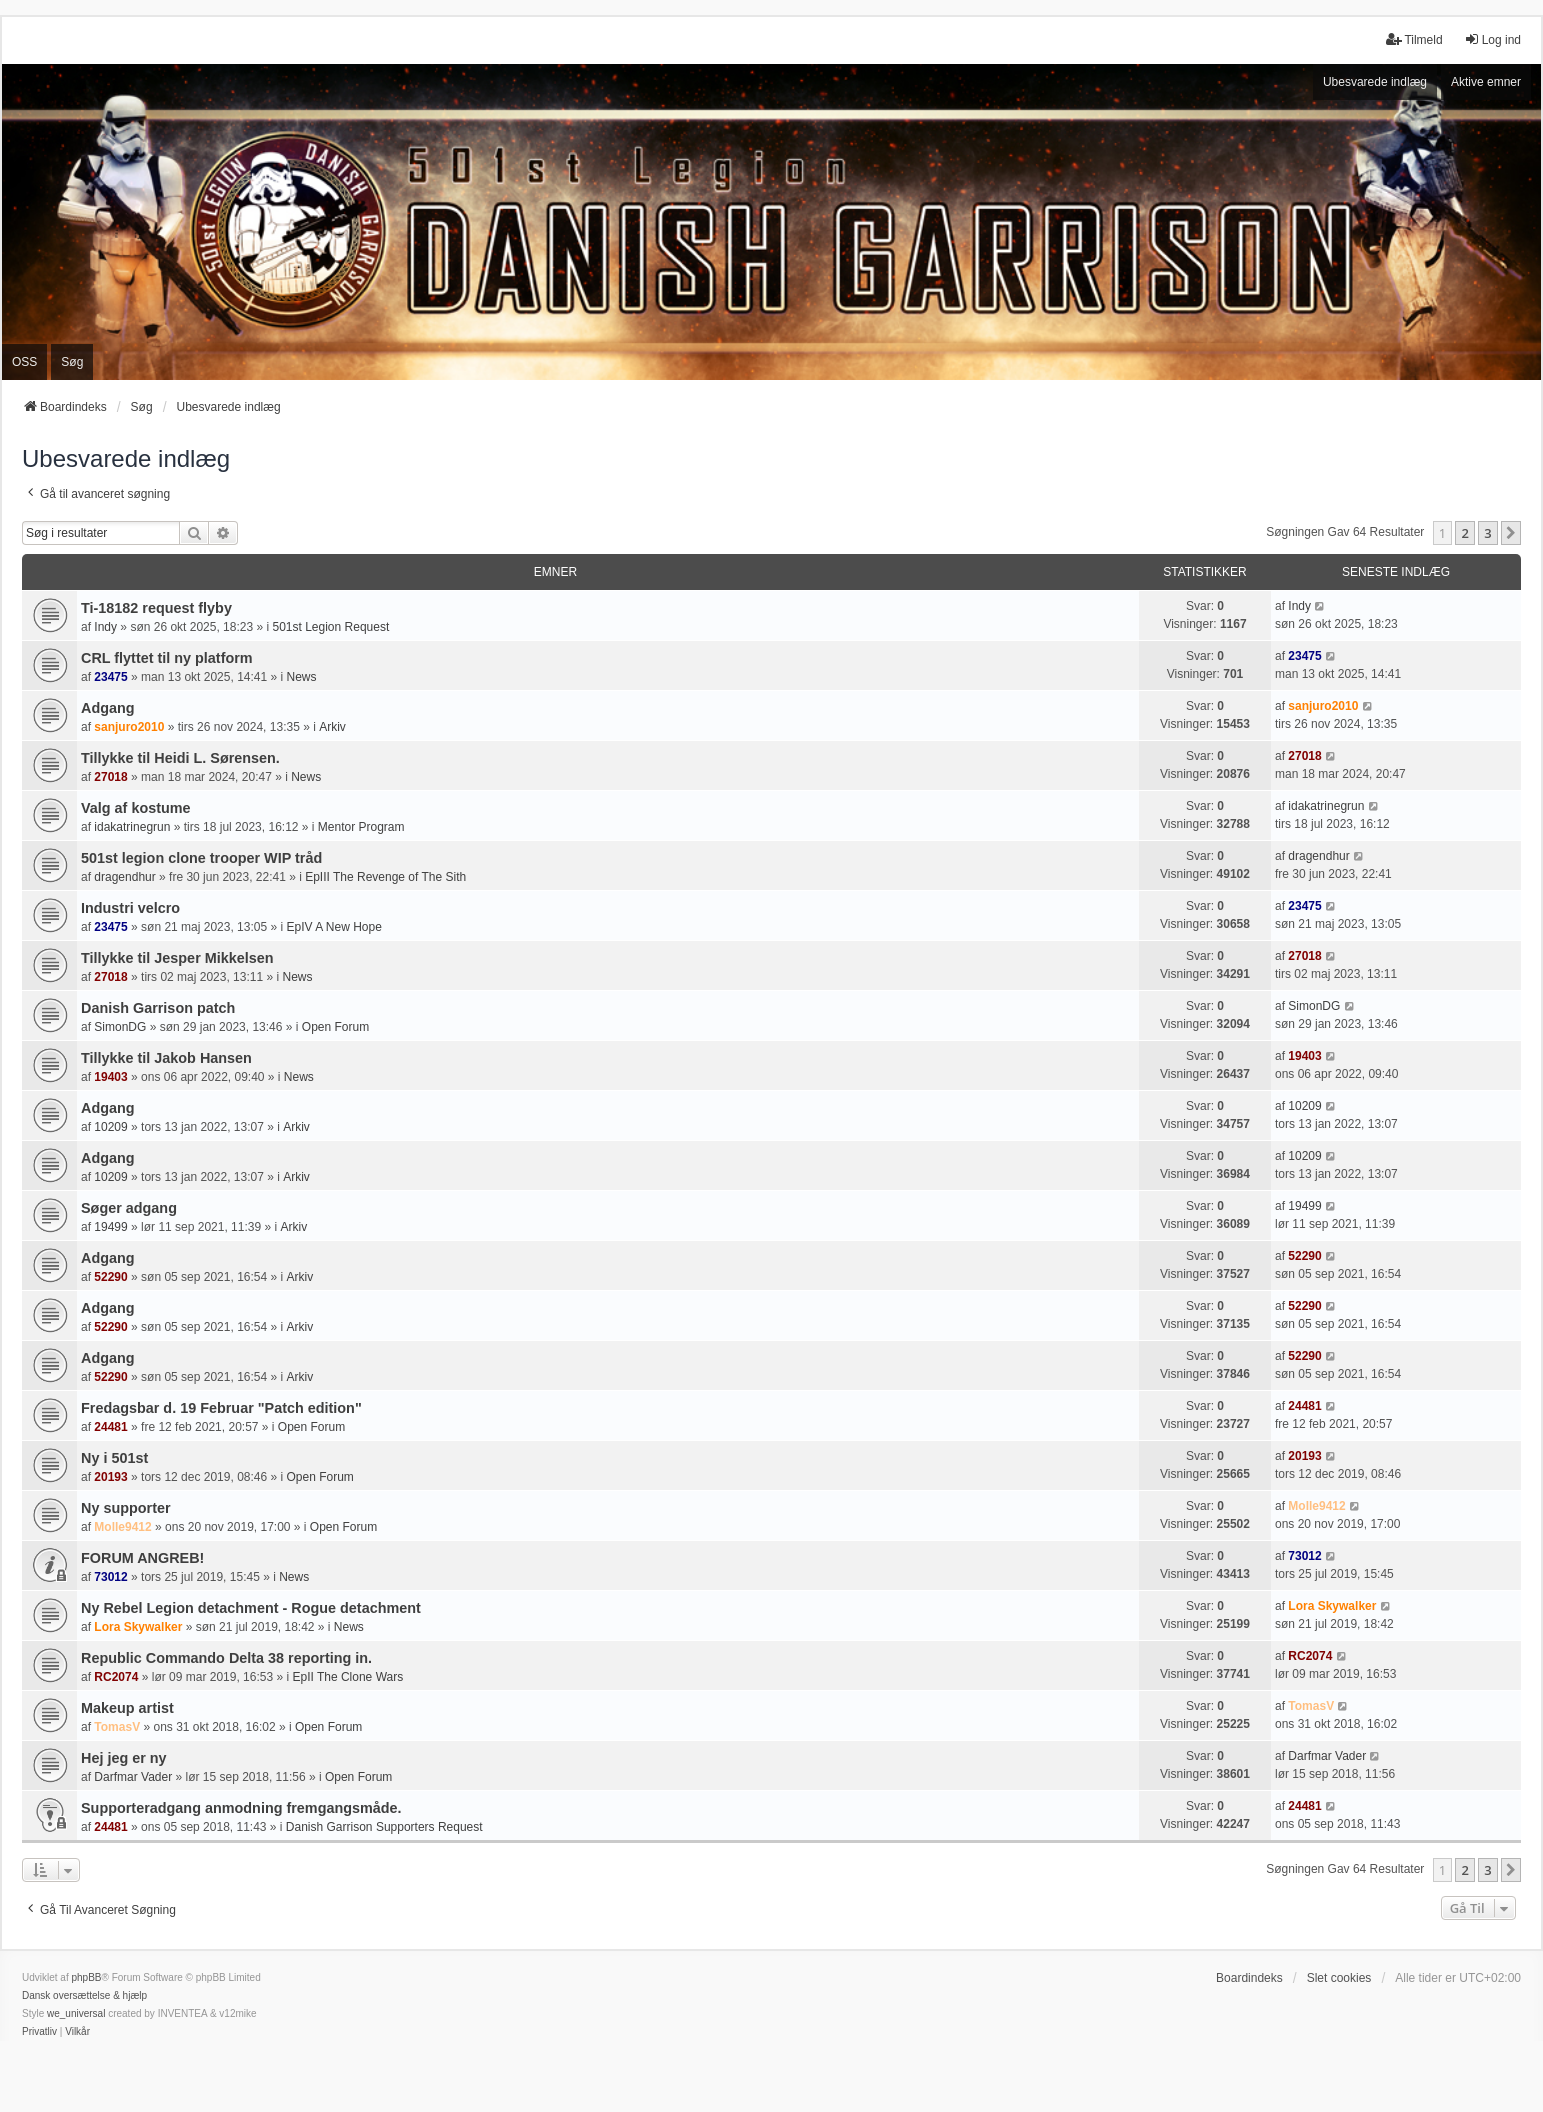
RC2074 (116, 1677)
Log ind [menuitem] (1492, 39)
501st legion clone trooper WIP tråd (201, 858)
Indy (105, 627)
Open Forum (335, 1027)
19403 (110, 1077)
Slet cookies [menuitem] (1339, 1978)
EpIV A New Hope (334, 927)
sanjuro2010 (129, 727)
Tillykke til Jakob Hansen (166, 1058)
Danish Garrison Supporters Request (384, 1827)
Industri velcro (130, 908)
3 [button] (1487, 533)
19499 (110, 1227)
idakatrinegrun (132, 827)
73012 (110, 1577)
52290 (110, 1277)
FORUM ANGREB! (142, 1558)
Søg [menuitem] (72, 362)
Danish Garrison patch (158, 1008)
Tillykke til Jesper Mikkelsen (177, 958)
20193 (110, 1477)
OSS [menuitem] (24, 362)
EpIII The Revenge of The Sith (385, 877)
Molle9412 (122, 1527)
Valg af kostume (136, 808)
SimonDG (120, 1027)
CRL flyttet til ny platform (167, 658)
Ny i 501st (114, 1458)
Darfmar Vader (133, 1777)
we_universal (76, 2013)
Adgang (108, 708)
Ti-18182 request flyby (156, 608)
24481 (110, 1427)
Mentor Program (361, 827)
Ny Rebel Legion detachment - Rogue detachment (251, 1608)
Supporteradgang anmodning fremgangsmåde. (241, 1808)
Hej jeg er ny (124, 1758)
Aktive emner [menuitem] (1486, 82)
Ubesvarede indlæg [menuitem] (1375, 82)
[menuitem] (39, 2032)
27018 (110, 777)
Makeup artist (127, 1708)
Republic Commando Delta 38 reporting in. (226, 1658)
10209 (110, 1127)
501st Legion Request (330, 627)
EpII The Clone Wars (347, 1677)
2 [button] (1464, 533)
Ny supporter (126, 1508)
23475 (110, 677)
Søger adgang (129, 1208)
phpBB (86, 1977)
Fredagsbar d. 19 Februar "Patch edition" (221, 1408)
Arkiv (332, 727)
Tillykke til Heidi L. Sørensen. (180, 758)
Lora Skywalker (138, 1627)
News (302, 677)
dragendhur (124, 877)
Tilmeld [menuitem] (1414, 39)
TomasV (117, 1727)
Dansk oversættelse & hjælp (84, 1995)
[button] (1511, 533)
